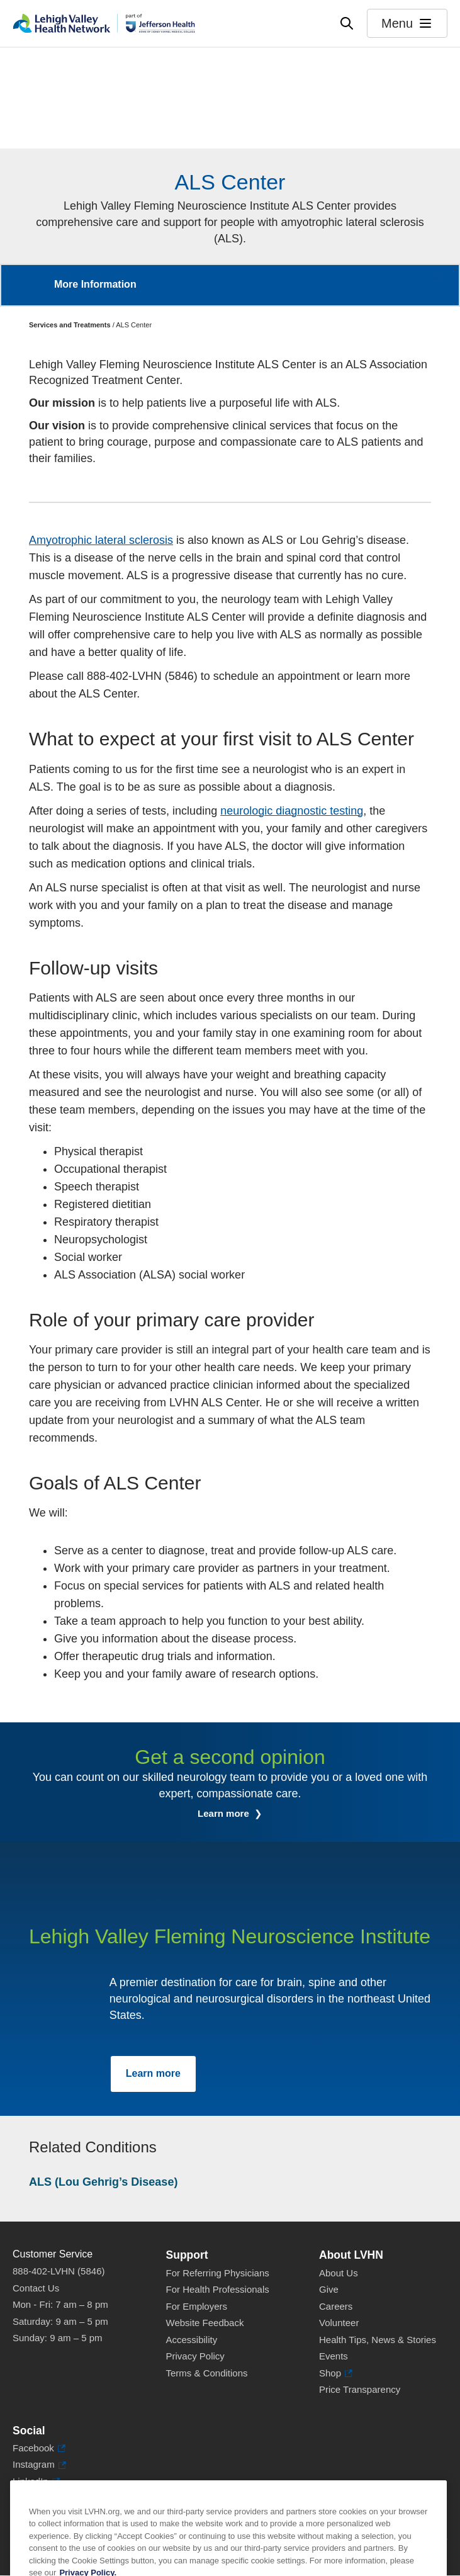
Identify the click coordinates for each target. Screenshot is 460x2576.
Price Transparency (359, 2389)
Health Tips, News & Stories (377, 2339)
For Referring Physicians (217, 2273)
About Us (338, 2273)
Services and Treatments (70, 325)
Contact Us (36, 2288)
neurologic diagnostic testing (291, 811)
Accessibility (192, 2339)
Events (333, 2356)
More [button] (437, 277)
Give (329, 2289)
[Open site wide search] (346, 23)
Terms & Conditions (207, 2373)
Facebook (39, 2448)
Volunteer (339, 2322)
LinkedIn (36, 2482)
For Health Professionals (217, 2289)
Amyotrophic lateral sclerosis (101, 540)
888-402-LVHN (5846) (58, 2271)
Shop (335, 2373)
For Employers (197, 2306)
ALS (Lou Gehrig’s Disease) (103, 2182)
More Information (95, 284)
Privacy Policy (195, 2356)
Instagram (39, 2465)
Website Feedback (205, 2322)
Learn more (225, 1813)
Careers (335, 2306)
